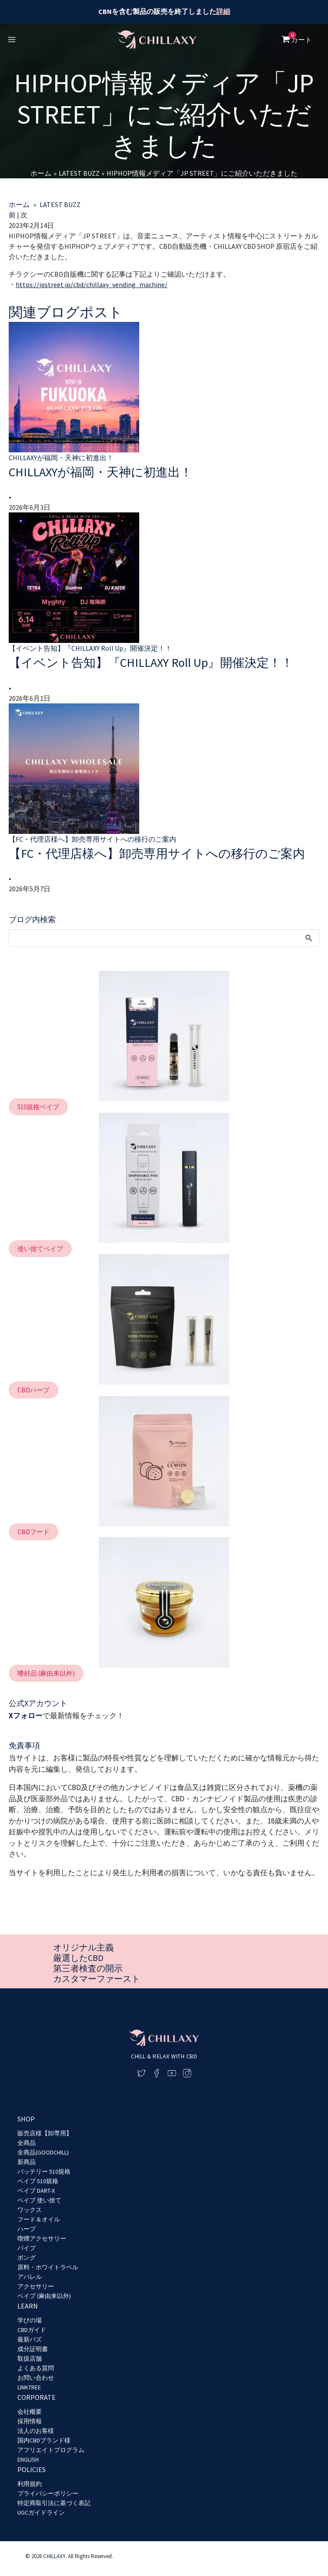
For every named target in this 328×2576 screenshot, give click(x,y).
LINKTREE (29, 2387)
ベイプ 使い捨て (39, 2200)
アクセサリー (35, 2286)
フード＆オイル (38, 2219)
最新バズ (29, 2339)
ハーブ (26, 2229)
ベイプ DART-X (36, 2191)
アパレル (29, 2277)
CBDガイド (31, 2330)
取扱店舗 (29, 2358)
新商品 (26, 2162)
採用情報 (29, 2421)
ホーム (19, 204)
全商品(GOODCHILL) (43, 2152)
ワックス (29, 2210)
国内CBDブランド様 (43, 2440)
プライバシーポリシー (47, 2493)
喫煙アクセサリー (41, 2238)
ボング (26, 2258)
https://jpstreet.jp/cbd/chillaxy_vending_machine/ (91, 284)
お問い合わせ (35, 2378)
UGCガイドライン (41, 2512)
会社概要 (29, 2411)
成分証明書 (32, 2349)
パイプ (26, 2248)
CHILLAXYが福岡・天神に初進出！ (114, 471)
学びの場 (29, 2320)
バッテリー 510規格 (43, 2171)
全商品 (26, 2143)
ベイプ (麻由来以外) (44, 2296)
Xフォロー (26, 1751)
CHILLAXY (54, 2556)
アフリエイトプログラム (50, 2450)
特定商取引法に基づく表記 (53, 2503)
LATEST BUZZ (60, 204)
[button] (38, 1142)
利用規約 (29, 2484)
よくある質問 (35, 2368)
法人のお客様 (35, 2431)
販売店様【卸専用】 (44, 2133)
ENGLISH (28, 2459)
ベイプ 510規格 (37, 2181)
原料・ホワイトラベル (47, 2267)
